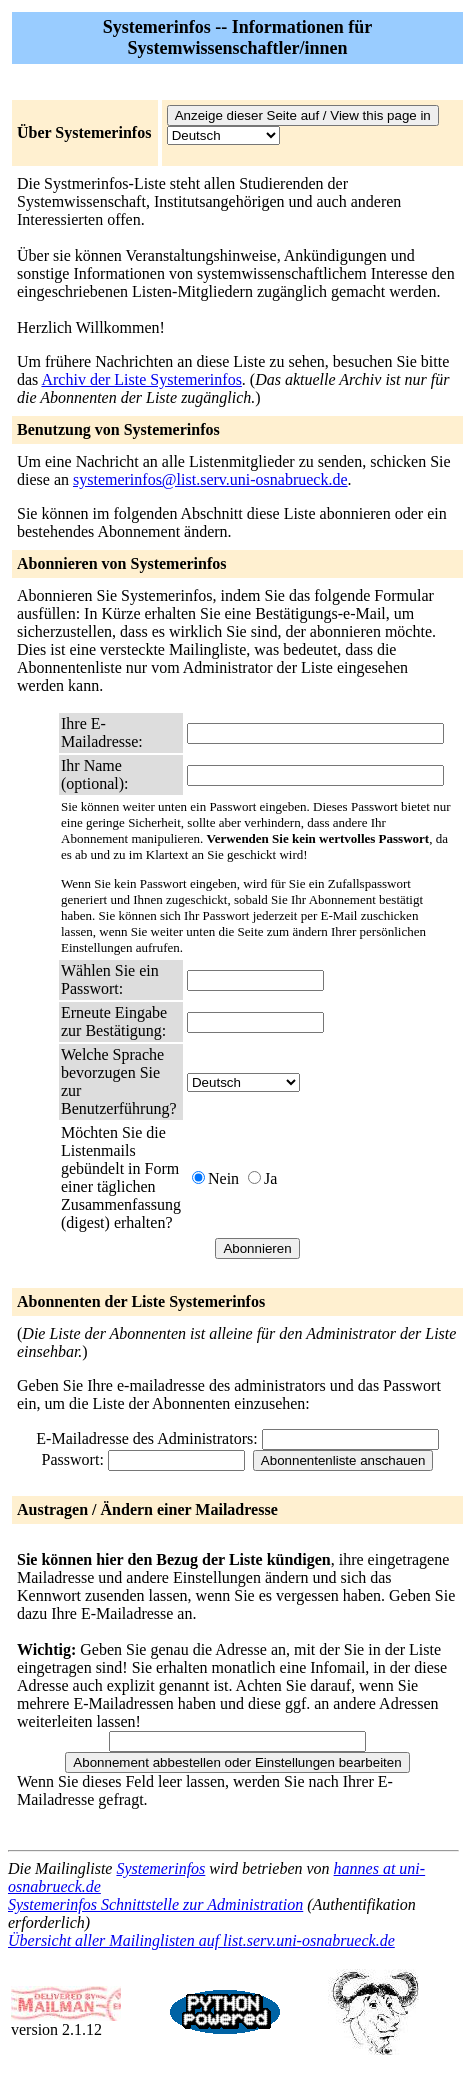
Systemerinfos (160, 1868)
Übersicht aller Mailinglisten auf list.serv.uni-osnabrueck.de (201, 1940)
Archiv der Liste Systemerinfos (141, 379)
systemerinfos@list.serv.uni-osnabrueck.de (210, 479)
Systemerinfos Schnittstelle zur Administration (155, 1904)
